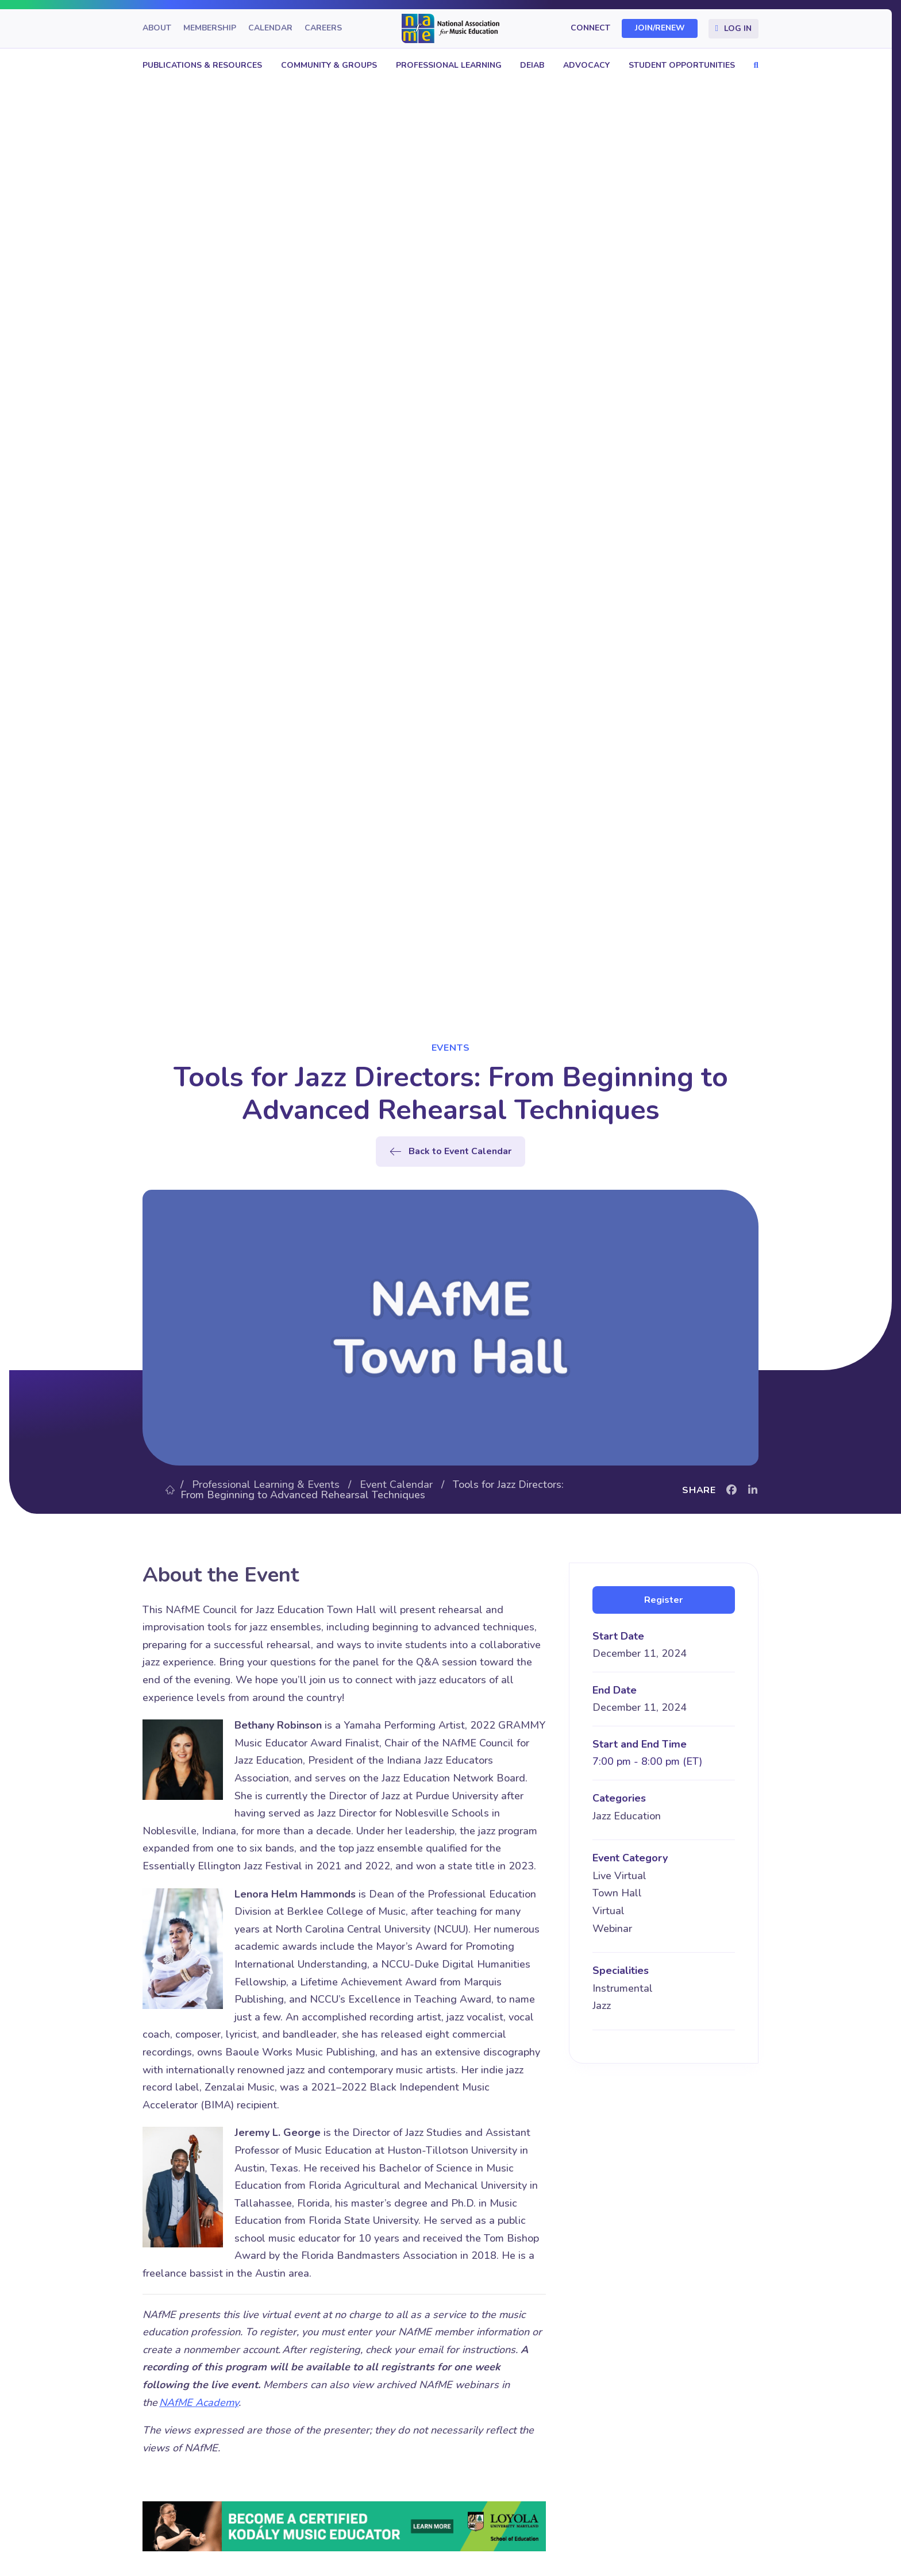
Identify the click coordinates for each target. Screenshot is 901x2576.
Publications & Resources (202, 65)
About (157, 28)
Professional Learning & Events (266, 1484)
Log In (738, 28)
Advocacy (586, 65)
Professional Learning (449, 65)
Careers (323, 28)
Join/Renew (660, 28)
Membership (209, 28)
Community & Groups (329, 65)
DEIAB (532, 65)
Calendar (270, 28)
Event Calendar (396, 1484)
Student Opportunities (682, 65)
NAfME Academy (198, 2402)
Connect (590, 28)
